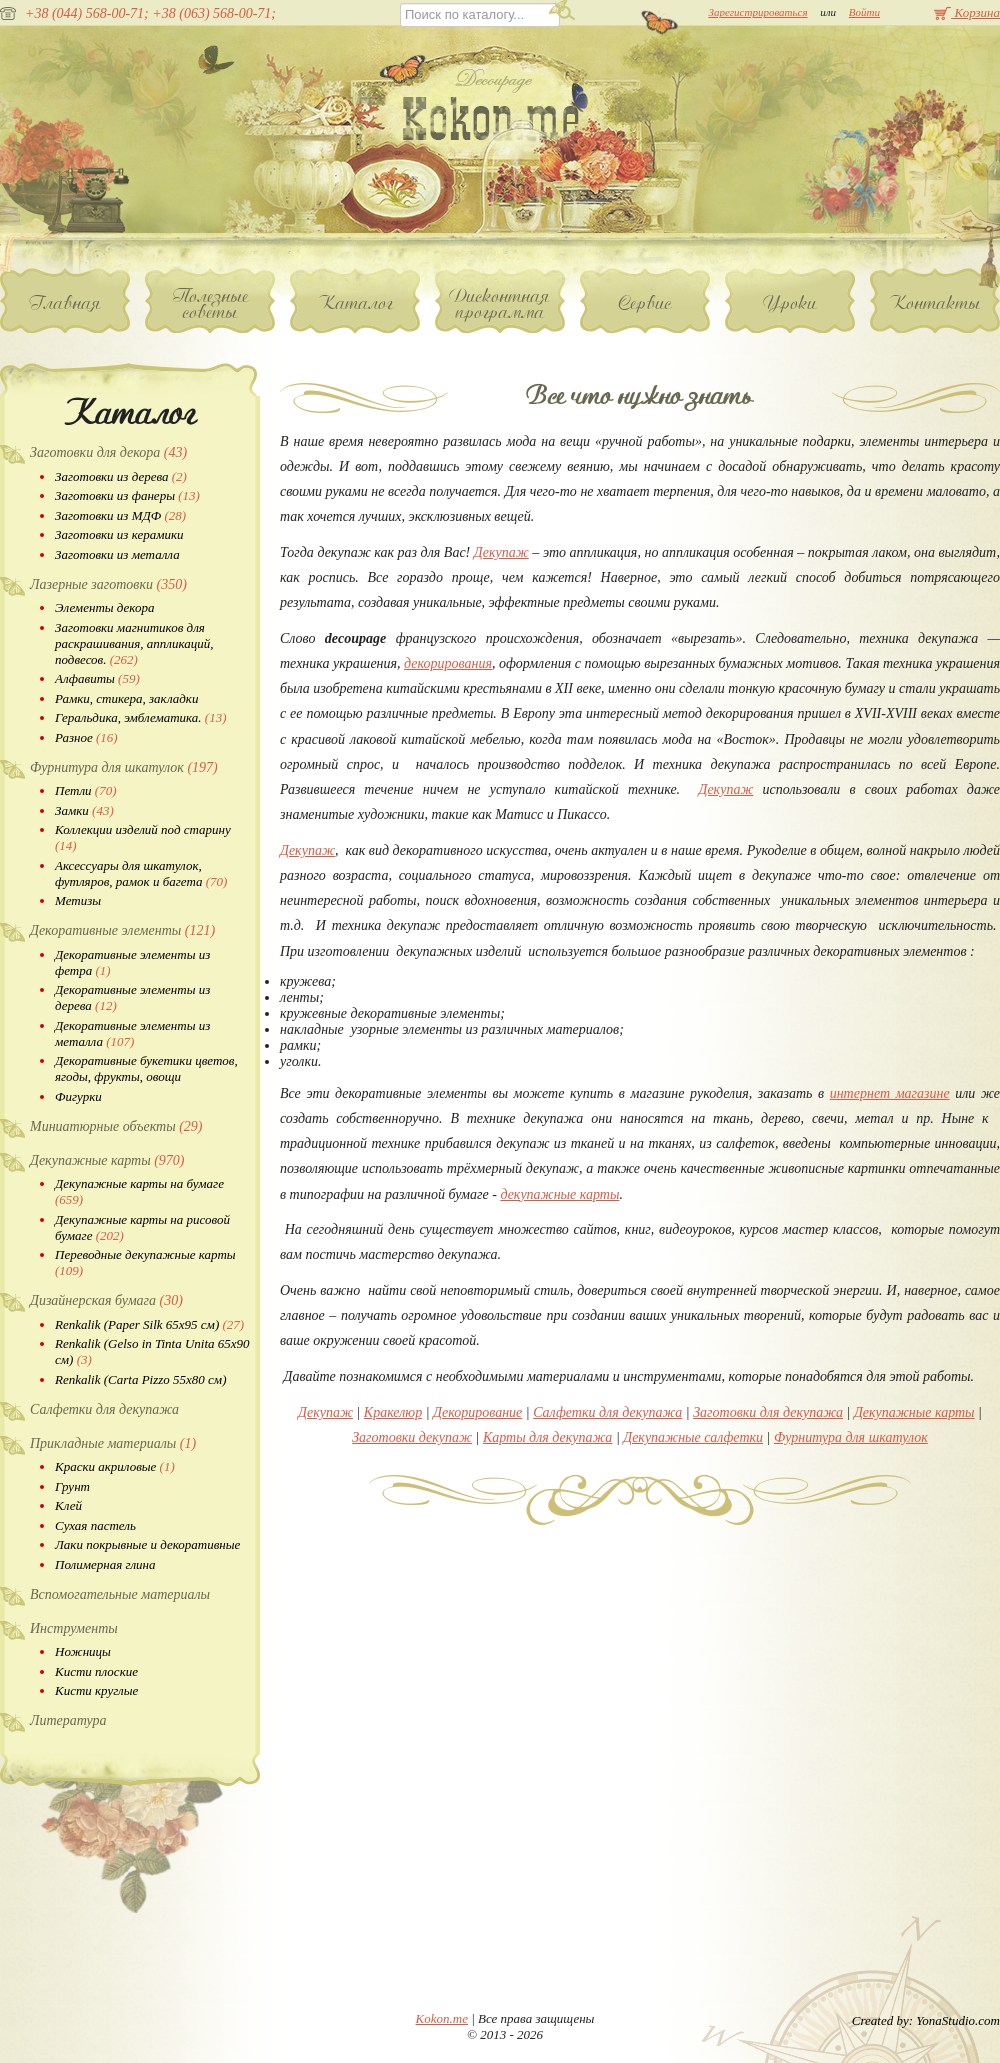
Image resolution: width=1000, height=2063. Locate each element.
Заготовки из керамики (119, 534)
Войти (864, 12)
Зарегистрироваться (757, 12)
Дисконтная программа (500, 304)
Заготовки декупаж (412, 1437)
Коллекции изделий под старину (143, 837)
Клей (68, 1505)
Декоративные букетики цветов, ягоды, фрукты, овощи (146, 1068)
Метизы (78, 900)
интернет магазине (890, 1093)
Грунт (72, 1486)
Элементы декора (104, 607)
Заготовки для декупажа (768, 1412)
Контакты (935, 303)
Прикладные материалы (113, 1443)
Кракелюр (393, 1412)
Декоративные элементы (122, 930)
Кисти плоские (96, 1671)
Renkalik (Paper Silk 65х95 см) (149, 1324)
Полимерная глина (105, 1564)
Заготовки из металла (117, 554)
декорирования (448, 663)
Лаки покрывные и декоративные (147, 1544)
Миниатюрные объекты (116, 1126)
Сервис (645, 303)
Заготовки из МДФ (120, 515)
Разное (86, 737)
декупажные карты (559, 1194)
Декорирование (477, 1412)
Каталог (355, 303)
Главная (65, 303)
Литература (68, 1720)
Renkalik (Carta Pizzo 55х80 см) (140, 1379)
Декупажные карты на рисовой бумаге (142, 1227)
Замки (84, 810)
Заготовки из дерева (121, 476)
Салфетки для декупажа (104, 1409)
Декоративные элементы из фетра (132, 962)
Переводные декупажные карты (145, 1262)
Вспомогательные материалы (120, 1594)
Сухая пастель (95, 1525)
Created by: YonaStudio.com (926, 2020)
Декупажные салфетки (693, 1437)
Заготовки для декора (108, 452)
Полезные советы (210, 304)
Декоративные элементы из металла (132, 1033)
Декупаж (501, 552)
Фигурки (78, 1096)
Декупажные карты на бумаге (139, 1191)
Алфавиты (97, 678)
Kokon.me (442, 2018)
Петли (85, 790)
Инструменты (74, 1628)
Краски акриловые (115, 1466)
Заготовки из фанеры (127, 495)
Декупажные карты (107, 1160)
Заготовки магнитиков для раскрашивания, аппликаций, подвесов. (134, 643)
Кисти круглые (96, 1690)
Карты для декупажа (547, 1437)
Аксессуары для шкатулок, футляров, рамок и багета (141, 873)
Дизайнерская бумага (106, 1300)
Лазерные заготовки (108, 584)
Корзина (967, 12)
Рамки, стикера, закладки (126, 698)
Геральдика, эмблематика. (141, 717)
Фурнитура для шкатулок (124, 767)
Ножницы (83, 1651)
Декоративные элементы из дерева (132, 997)
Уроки (790, 303)
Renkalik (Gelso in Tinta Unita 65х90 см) (152, 1351)
